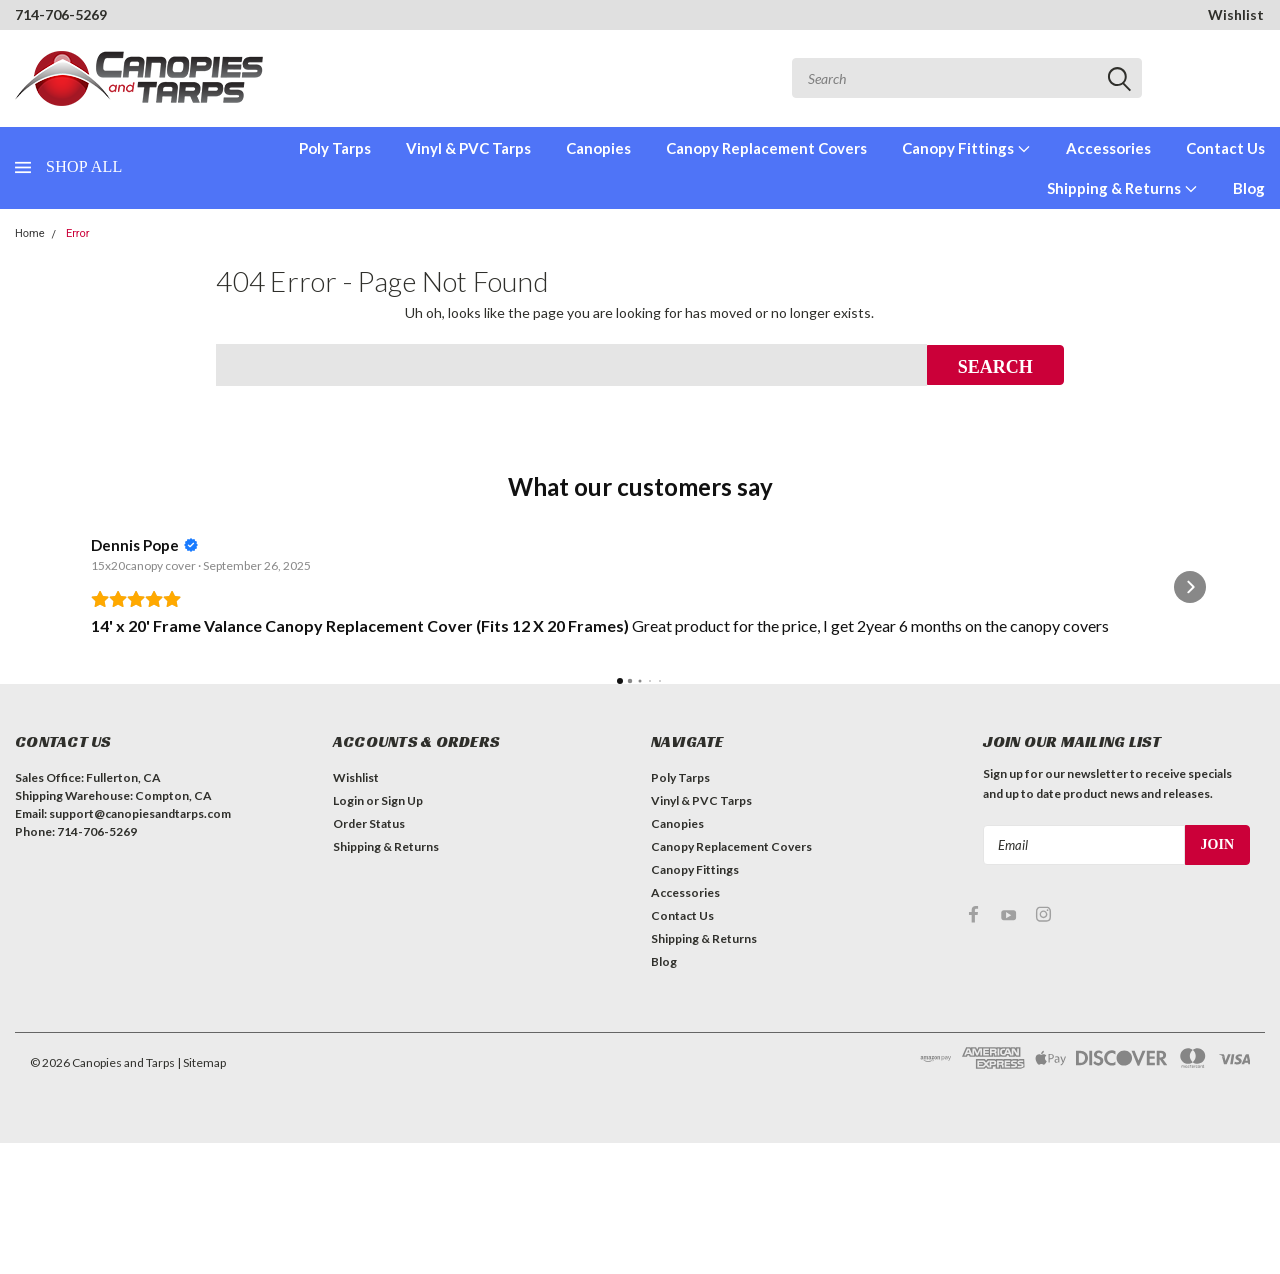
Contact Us (1225, 148)
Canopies (598, 148)
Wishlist (1236, 14)
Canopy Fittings (966, 148)
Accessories (1108, 148)
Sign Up (402, 931)
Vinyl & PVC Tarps (468, 148)
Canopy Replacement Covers (766, 148)
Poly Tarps (335, 148)
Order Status (369, 954)
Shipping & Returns (1122, 188)
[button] (90, 652)
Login (348, 931)
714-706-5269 (61, 14)
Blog (1249, 188)
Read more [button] (413, 740)
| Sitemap (201, 1193)
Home (30, 233)
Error (78, 233)
